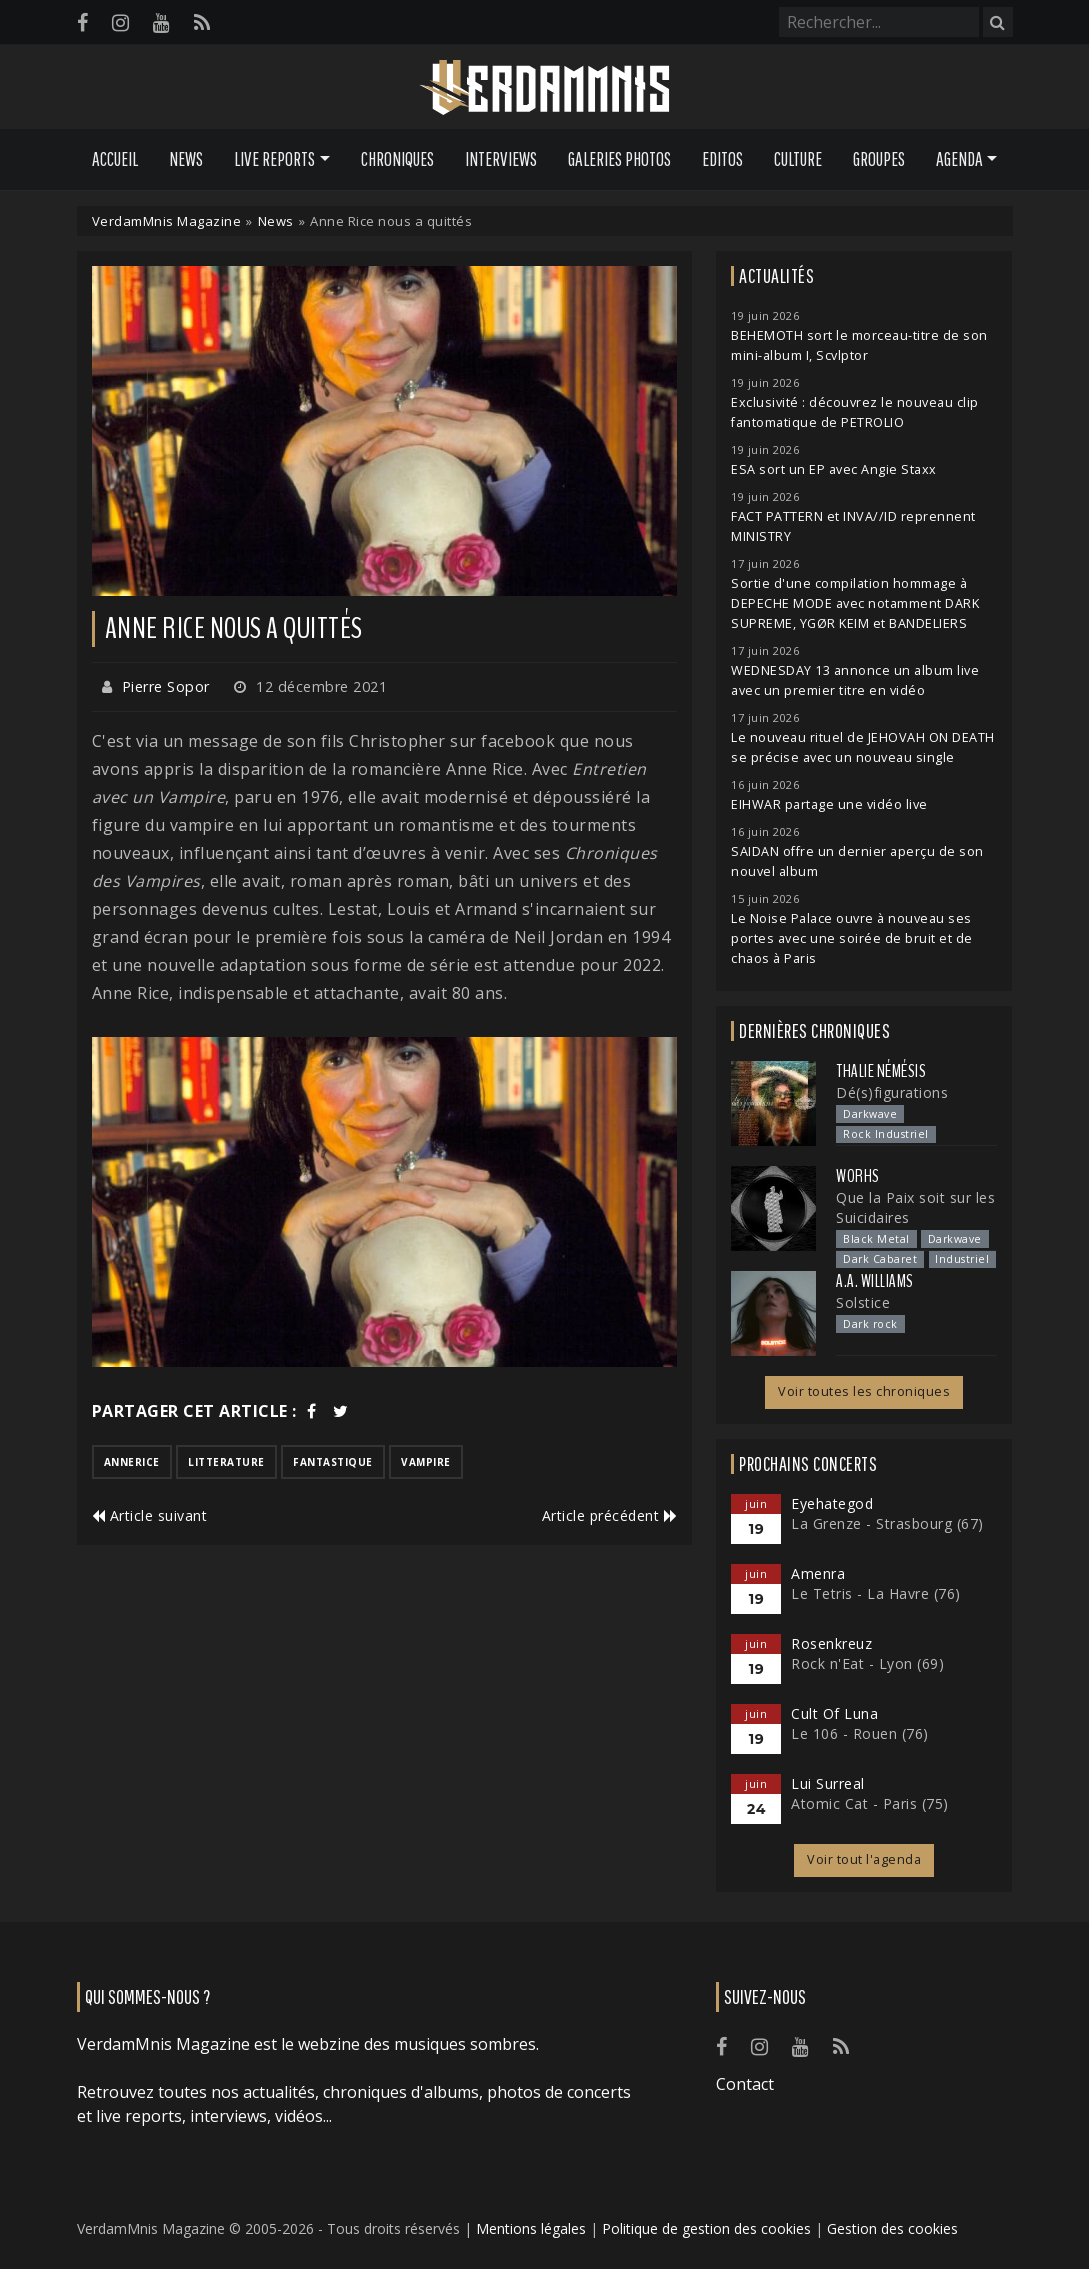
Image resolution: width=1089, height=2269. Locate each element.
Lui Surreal (828, 1783)
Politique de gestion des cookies (706, 2228)
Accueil (115, 159)
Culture (798, 159)
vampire (426, 1462)
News (186, 159)
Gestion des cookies (892, 2228)
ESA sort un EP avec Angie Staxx (834, 469)
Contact (745, 2084)
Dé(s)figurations (892, 1092)
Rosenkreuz (831, 1643)
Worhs (858, 1176)
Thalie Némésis (881, 1071)
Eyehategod (832, 1503)
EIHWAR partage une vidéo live (829, 804)
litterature (226, 1462)
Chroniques (397, 159)
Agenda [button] (959, 159)
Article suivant (150, 1515)
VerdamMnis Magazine (167, 221)
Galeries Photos (619, 159)
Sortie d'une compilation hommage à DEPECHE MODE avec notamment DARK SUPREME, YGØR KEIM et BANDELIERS (855, 603)
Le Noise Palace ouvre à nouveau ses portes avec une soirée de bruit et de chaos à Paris (852, 938)
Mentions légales (531, 2228)
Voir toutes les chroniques (864, 1391)
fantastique (333, 1462)
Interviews (501, 159)
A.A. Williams (875, 1281)
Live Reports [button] (274, 159)
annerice (132, 1462)
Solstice (863, 1302)
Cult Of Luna (834, 1713)
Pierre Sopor (166, 686)
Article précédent (610, 1515)
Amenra (818, 1573)
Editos (722, 159)
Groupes (879, 159)
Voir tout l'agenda (864, 1859)
